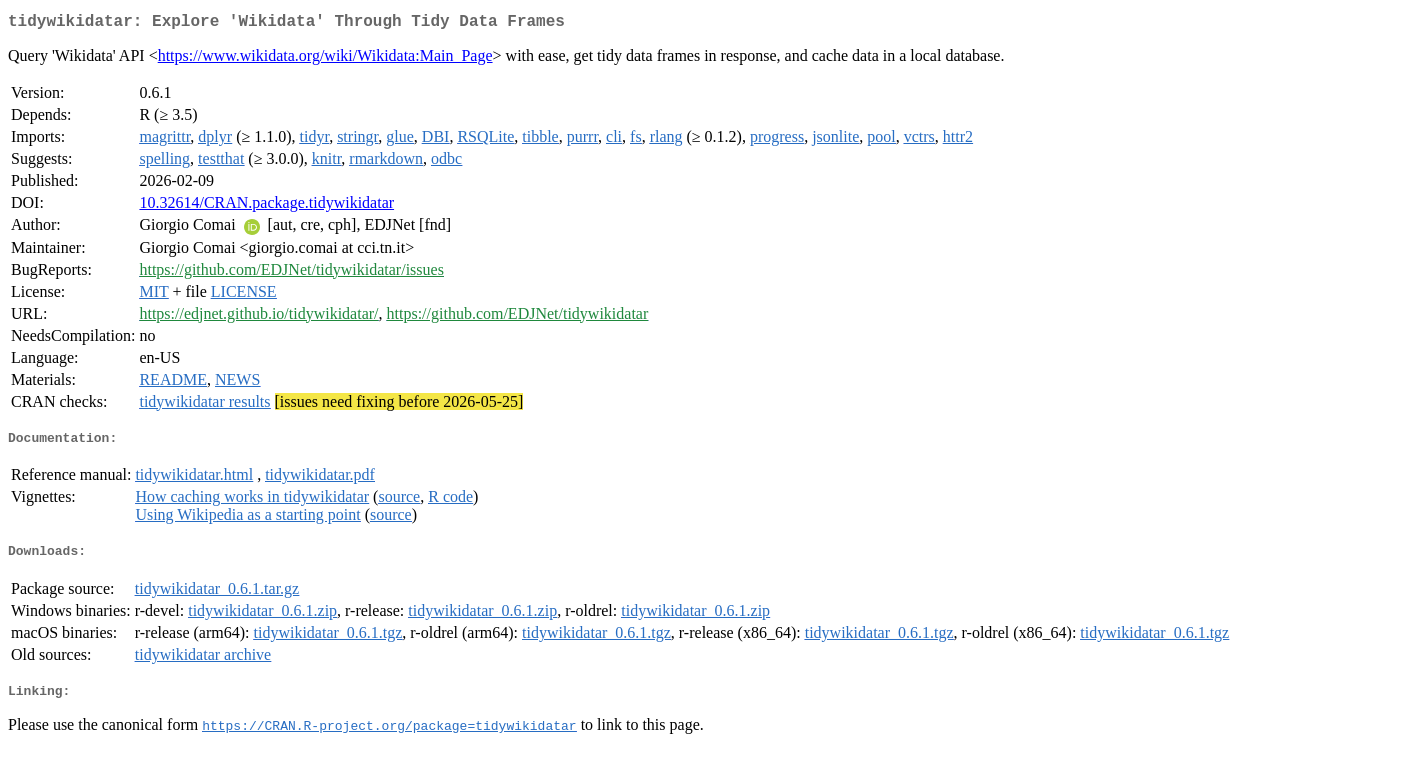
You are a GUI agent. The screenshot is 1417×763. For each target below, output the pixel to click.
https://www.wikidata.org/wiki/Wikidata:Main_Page (325, 59)
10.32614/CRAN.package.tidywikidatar (266, 206)
